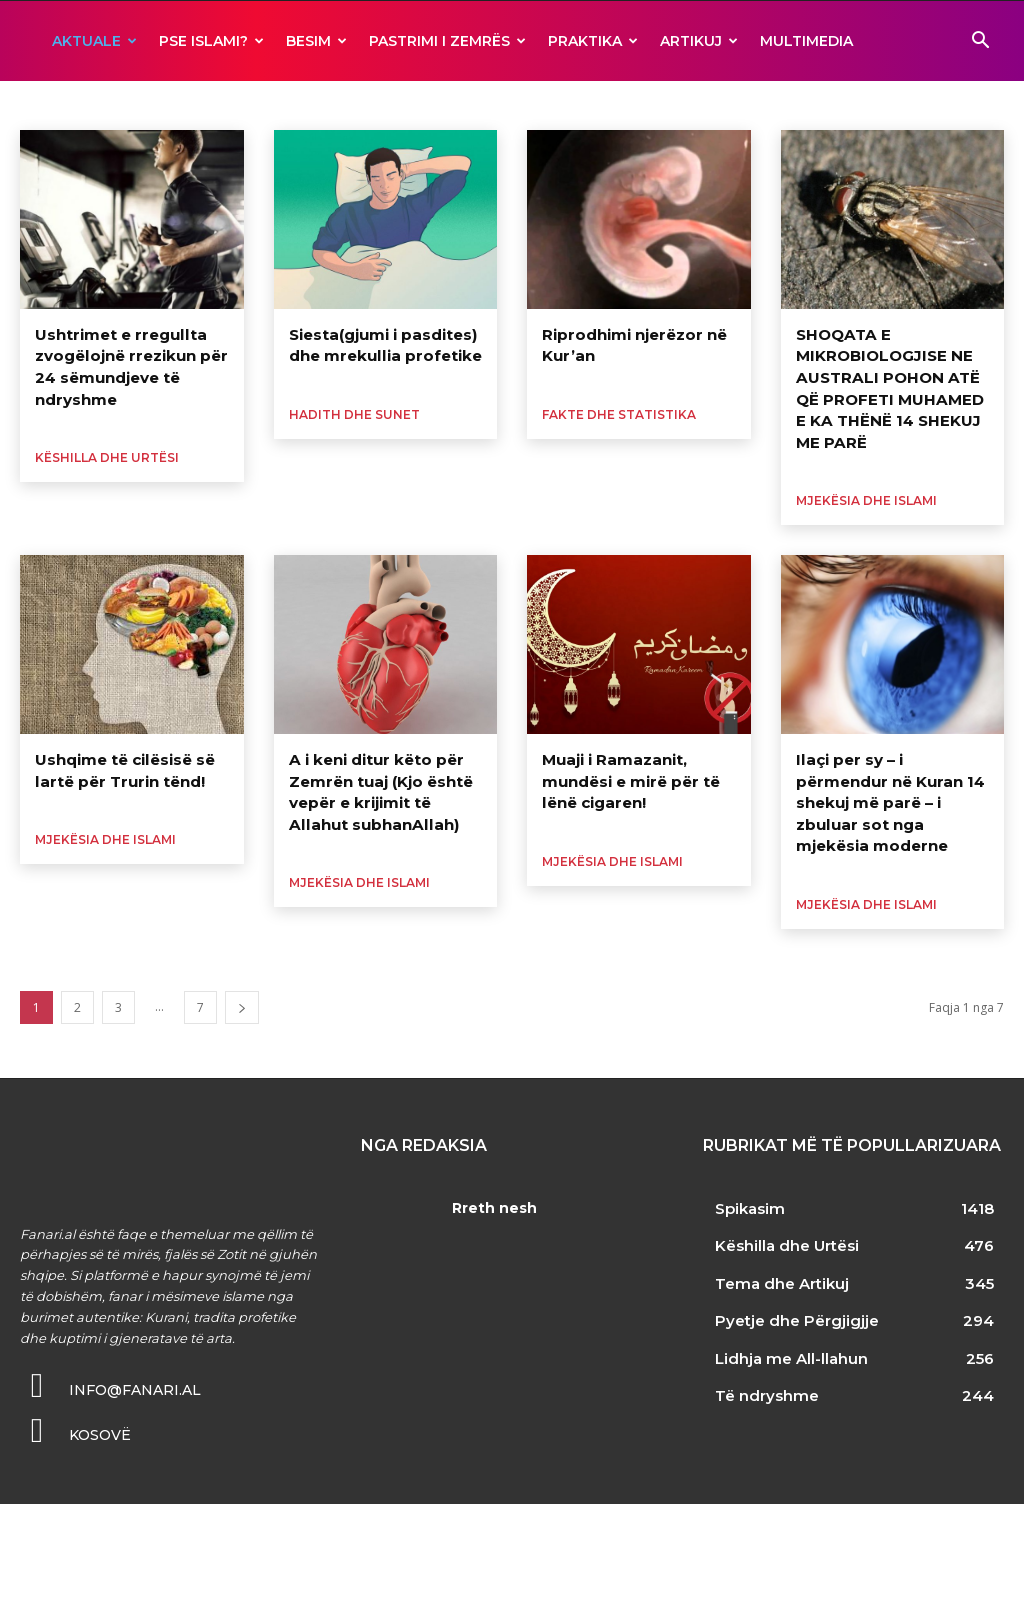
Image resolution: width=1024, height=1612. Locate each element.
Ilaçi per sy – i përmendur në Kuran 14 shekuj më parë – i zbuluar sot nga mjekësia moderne (890, 775)
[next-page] (242, 965)
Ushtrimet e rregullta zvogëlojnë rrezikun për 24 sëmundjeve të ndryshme (126, 362)
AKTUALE (94, 41)
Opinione (317, 105)
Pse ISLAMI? (211, 41)
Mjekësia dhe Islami (866, 488)
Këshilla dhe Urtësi (107, 449)
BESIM (316, 41)
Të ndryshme (399, 105)
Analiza (47, 105)
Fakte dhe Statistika (138, 105)
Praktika (593, 41)
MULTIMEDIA (806, 41)
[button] (980, 42)
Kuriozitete (241, 105)
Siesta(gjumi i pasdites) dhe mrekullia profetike (379, 343)
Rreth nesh (490, 1166)
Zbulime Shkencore (509, 105)
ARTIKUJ (699, 41)
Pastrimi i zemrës (447, 41)
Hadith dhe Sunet (354, 410)
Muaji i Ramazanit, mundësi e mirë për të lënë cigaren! (626, 765)
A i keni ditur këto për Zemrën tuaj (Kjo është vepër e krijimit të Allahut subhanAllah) (377, 775)
